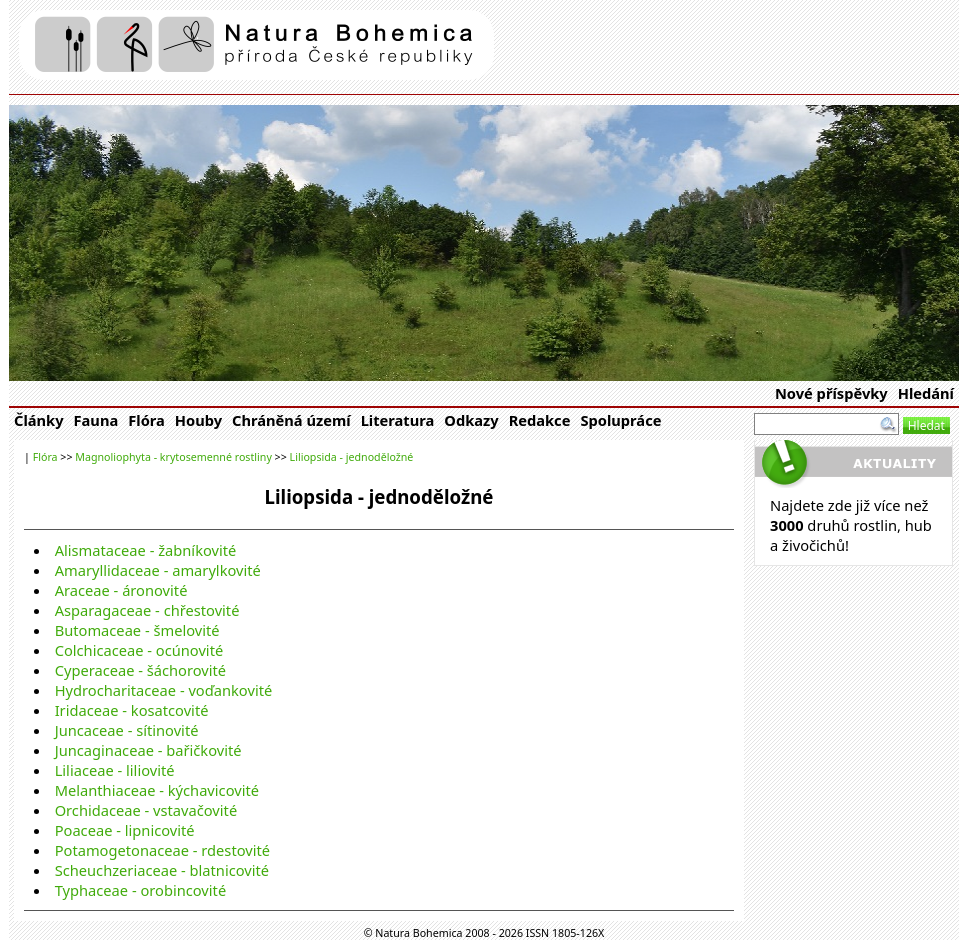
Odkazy (471, 420)
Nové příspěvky (831, 393)
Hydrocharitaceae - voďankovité (164, 690)
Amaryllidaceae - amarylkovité (158, 570)
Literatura (398, 420)
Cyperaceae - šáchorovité (140, 670)
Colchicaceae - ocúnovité (139, 650)
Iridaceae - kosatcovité (132, 710)
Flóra (146, 420)
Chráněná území (291, 420)
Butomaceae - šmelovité (137, 630)
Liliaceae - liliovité (115, 770)
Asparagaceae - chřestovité (147, 610)
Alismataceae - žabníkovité (146, 550)
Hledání (926, 393)
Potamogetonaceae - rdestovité (162, 850)
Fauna (96, 420)
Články (39, 420)
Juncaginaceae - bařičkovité (148, 750)
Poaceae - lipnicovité (125, 830)
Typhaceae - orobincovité (141, 890)
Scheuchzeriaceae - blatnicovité (162, 870)
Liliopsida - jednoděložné (352, 457)
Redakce (540, 420)
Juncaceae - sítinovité (127, 730)
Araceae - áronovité (121, 590)
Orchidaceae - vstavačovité (146, 810)
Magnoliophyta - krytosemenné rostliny (173, 457)
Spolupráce (620, 420)
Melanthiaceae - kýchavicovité (157, 790)
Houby (198, 420)
